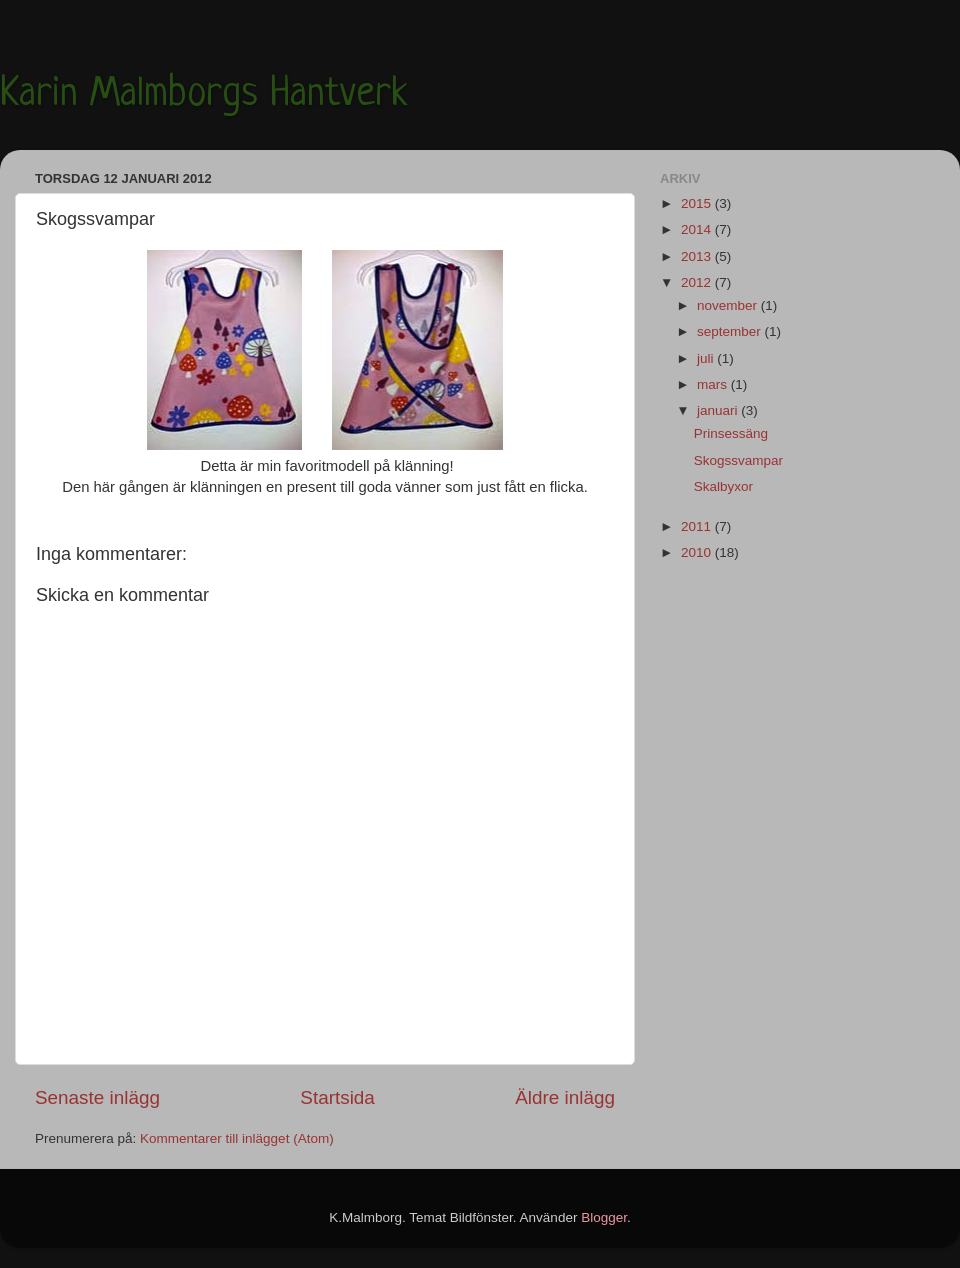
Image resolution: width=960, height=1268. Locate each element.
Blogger (604, 1217)
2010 (698, 552)
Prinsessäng (731, 433)
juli (707, 358)
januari (719, 410)
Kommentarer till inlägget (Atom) (237, 1138)
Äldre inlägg (565, 1097)
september (731, 331)
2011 (698, 526)
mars (714, 384)
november (729, 305)
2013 (698, 256)
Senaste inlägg (97, 1097)
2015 (698, 203)
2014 (698, 229)
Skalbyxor (723, 486)
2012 (698, 282)
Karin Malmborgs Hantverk (204, 95)
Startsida (337, 1097)
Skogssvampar (738, 460)
